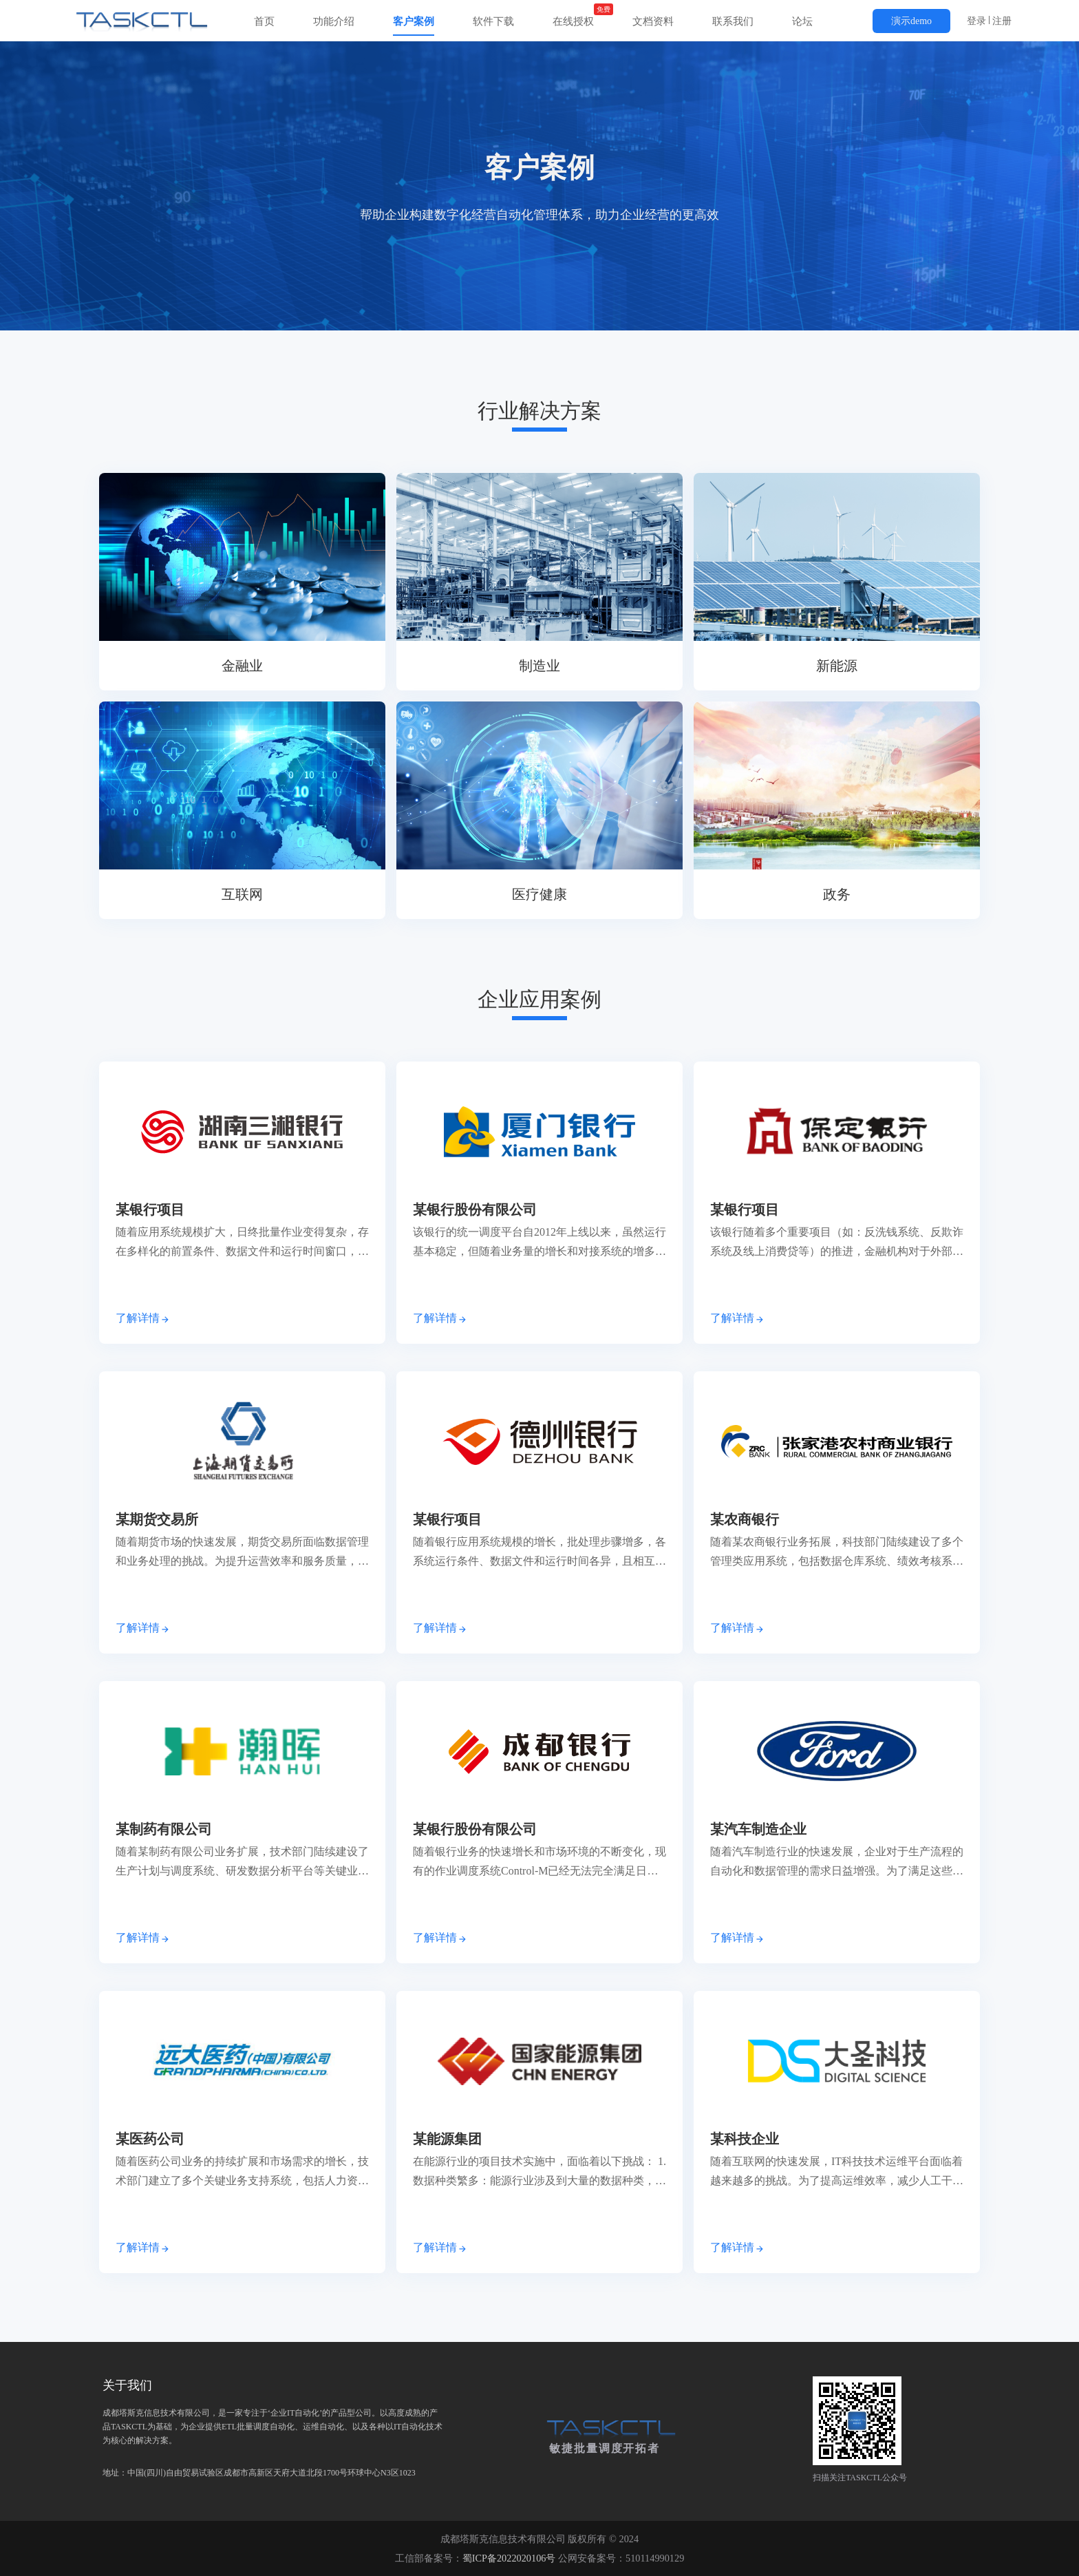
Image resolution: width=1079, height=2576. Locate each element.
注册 (1002, 21)
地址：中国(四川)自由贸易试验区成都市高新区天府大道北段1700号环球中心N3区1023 (273, 2427)
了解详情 (143, 1318)
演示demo (911, 21)
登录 (976, 21)
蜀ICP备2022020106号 (509, 2558)
